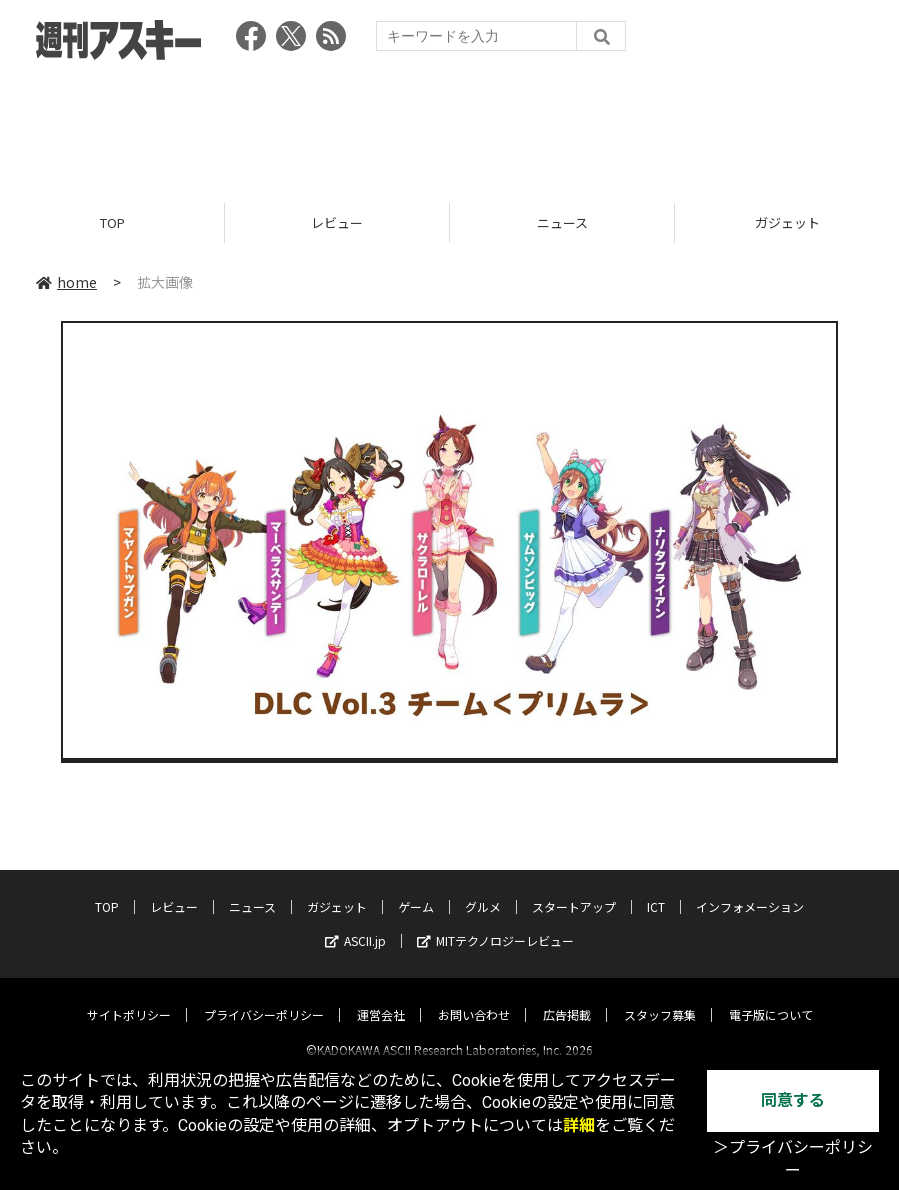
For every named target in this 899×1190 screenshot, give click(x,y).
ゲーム (416, 889)
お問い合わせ (474, 997)
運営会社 (381, 997)
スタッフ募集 (660, 997)
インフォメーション (750, 889)
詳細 (579, 1125)
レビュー (337, 222)
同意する (793, 1100)
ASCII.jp (355, 923)
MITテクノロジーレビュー (495, 923)
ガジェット (337, 889)
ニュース (562, 222)
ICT (656, 889)
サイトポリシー (129, 997)
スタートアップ (574, 889)
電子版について (771, 997)
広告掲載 (567, 997)
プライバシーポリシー (264, 997)
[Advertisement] (450, 125)
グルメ (483, 889)
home (66, 282)
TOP (112, 222)
